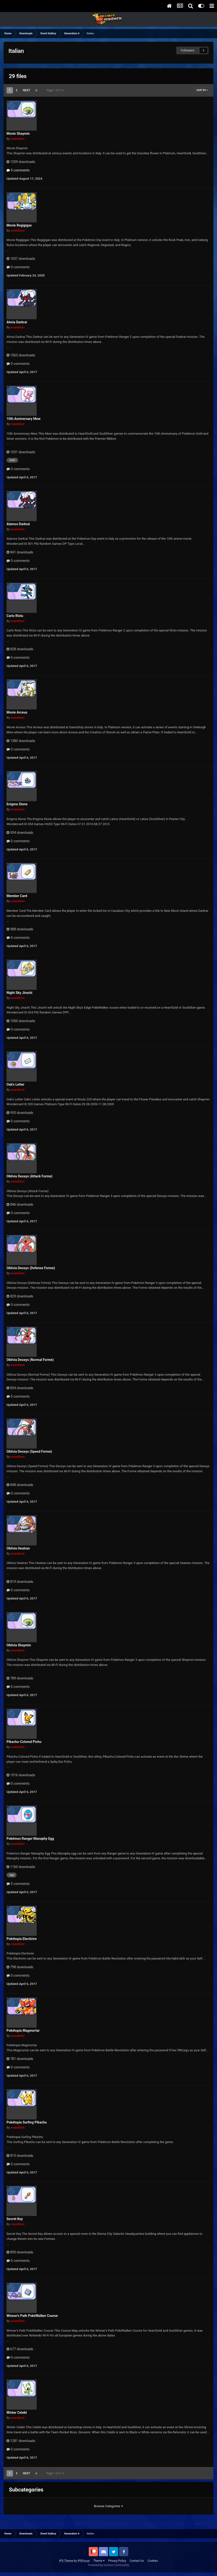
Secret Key (15, 2219)
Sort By (202, 90)
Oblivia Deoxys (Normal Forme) (30, 1360)
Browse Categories (108, 2506)
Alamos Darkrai (18, 524)
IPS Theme (66, 2560)
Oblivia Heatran (18, 1548)
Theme (99, 2560)
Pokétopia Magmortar (23, 2030)
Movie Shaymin (18, 133)
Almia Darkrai (17, 322)
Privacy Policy (117, 2560)
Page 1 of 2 (55, 90)
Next (26, 90)
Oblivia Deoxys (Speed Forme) (29, 1451)
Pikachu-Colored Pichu (24, 1742)
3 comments (18, 170)
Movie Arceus (17, 712)
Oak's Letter (15, 1084)
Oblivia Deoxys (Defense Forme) (31, 1268)
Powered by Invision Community (108, 2565)
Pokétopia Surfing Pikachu (27, 2122)
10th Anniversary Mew (24, 419)
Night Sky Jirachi (19, 993)
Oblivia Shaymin (19, 1645)
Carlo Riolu (15, 616)
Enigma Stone (17, 804)
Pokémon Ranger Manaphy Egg (30, 1838)
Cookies (153, 2560)
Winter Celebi (17, 2412)
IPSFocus (83, 2560)
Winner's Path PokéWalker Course (32, 2316)
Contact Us (137, 2560)
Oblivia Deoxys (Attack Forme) (30, 1176)
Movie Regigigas (19, 225)
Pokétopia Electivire (22, 1939)
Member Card (17, 896)
